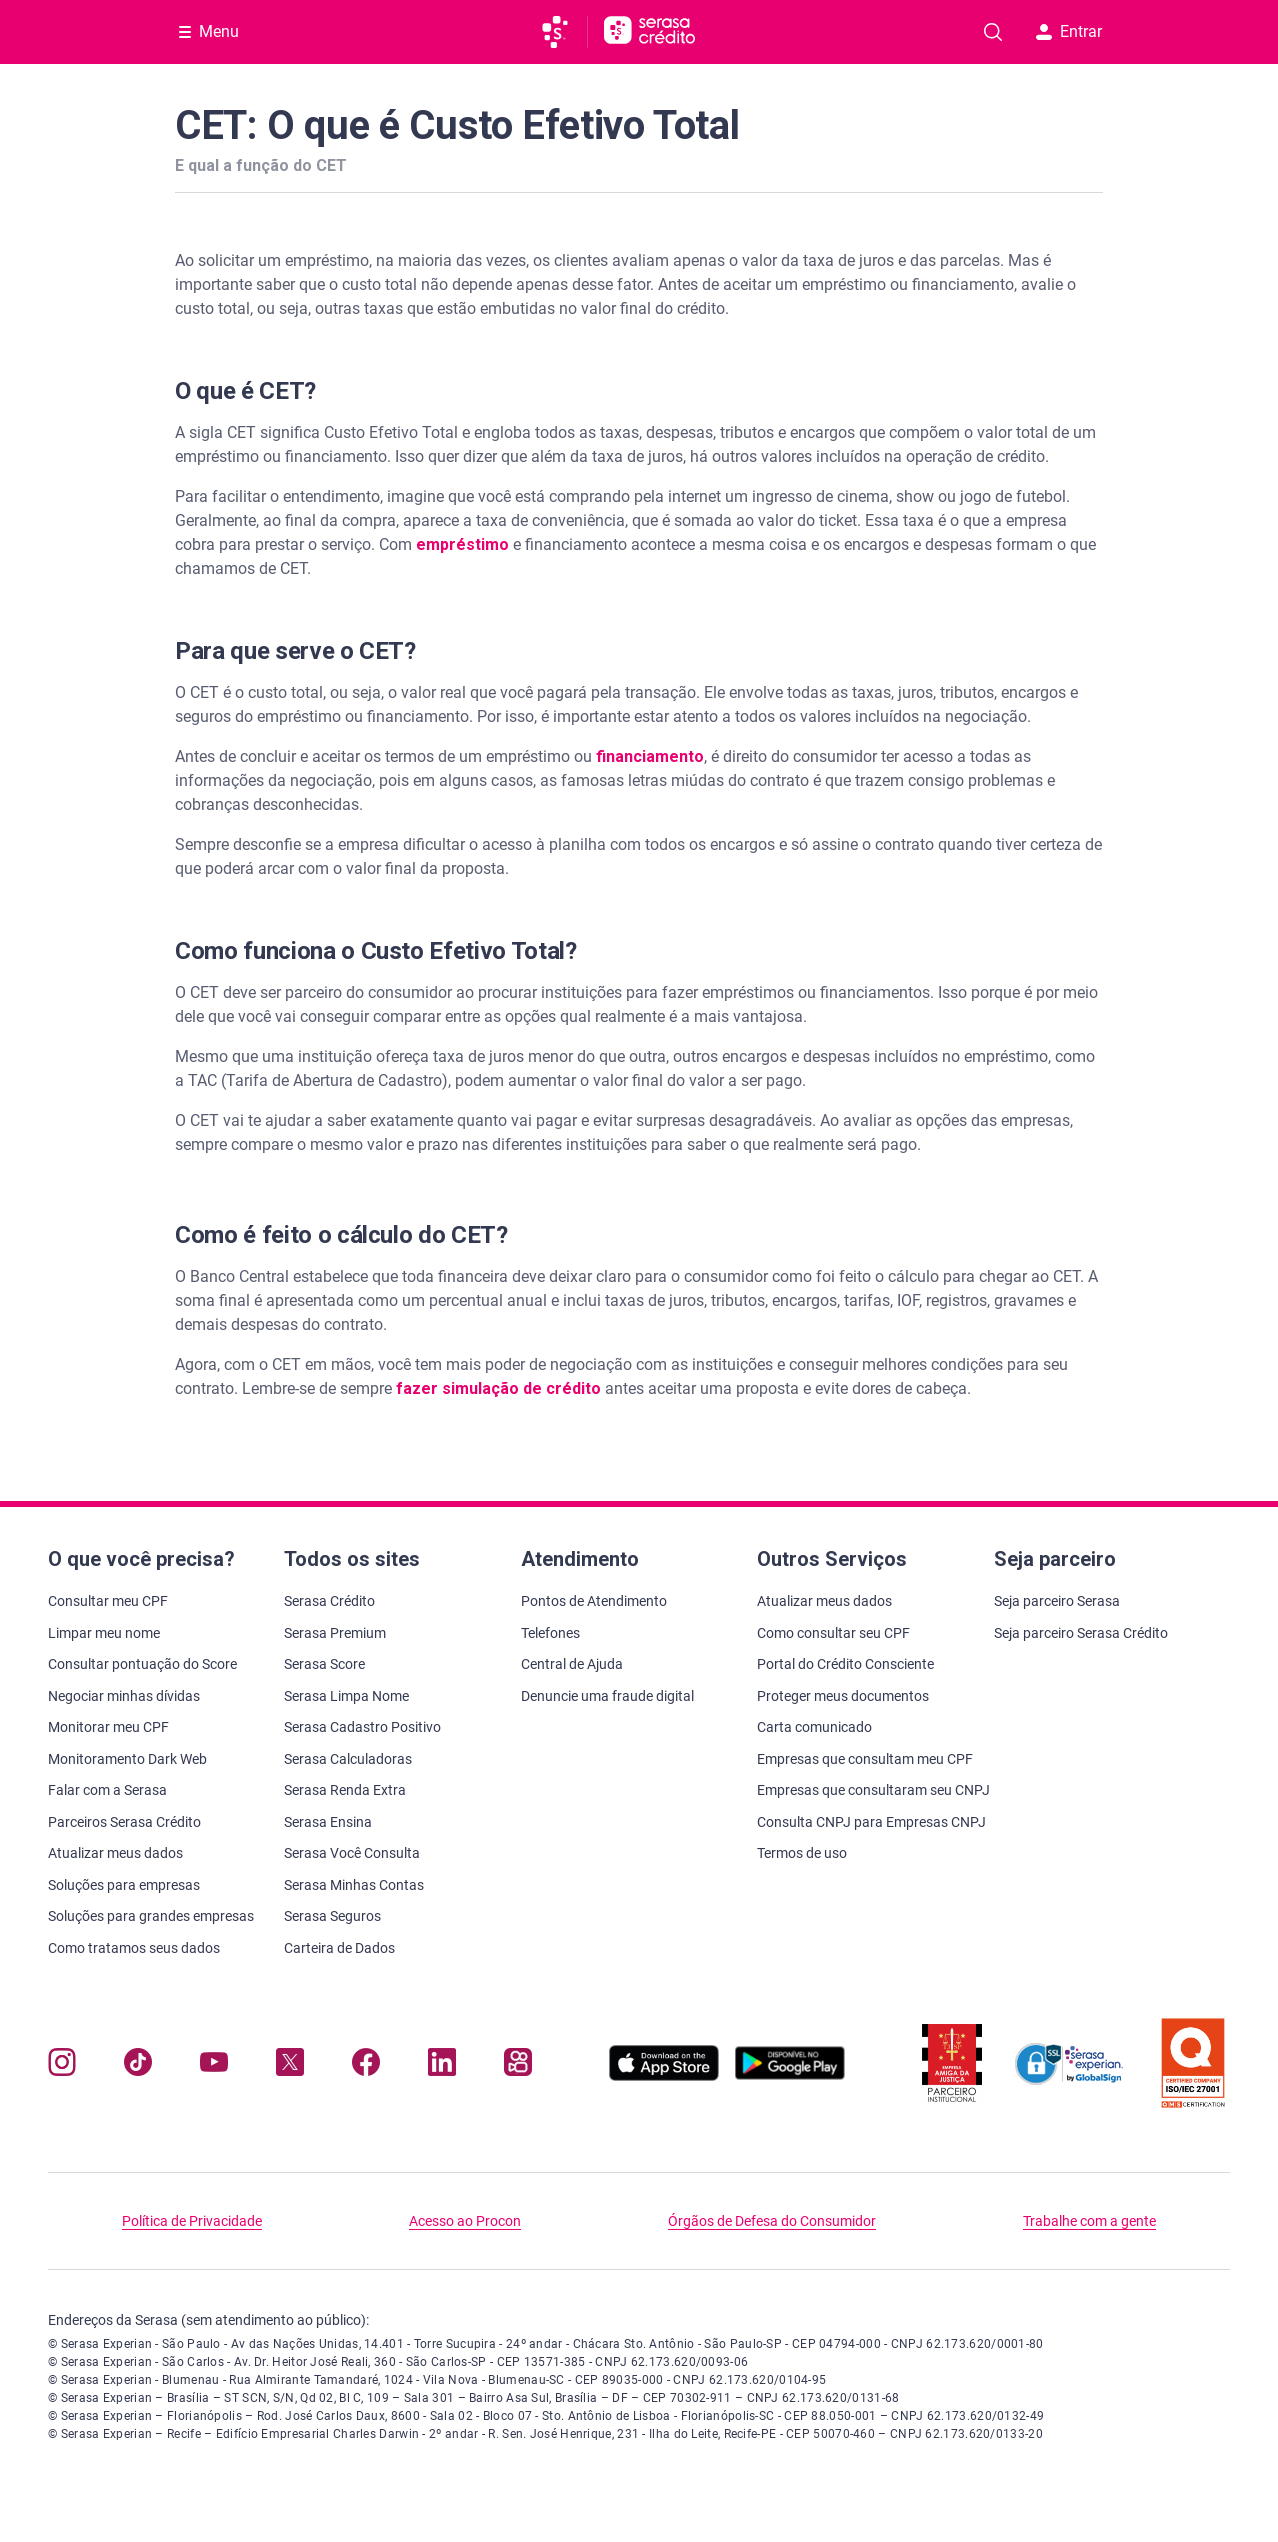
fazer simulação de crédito (500, 1388)
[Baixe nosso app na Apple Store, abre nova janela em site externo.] (664, 2075)
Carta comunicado (814, 1727)
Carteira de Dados (339, 1948)
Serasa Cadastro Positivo (362, 1727)
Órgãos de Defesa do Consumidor (772, 2221)
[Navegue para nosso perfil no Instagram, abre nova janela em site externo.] (62, 2066)
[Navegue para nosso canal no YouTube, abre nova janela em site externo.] (214, 2066)
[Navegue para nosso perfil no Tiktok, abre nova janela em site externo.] (138, 2066)
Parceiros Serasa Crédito (124, 1822)
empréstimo (462, 544)
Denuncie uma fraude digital (607, 1696)
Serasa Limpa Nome (346, 1696)
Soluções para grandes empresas (151, 1916)
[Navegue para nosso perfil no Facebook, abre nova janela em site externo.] (366, 2066)
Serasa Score (324, 1664)
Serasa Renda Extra (345, 1790)
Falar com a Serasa (107, 1790)
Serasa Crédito (329, 1601)
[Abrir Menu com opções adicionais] (209, 32)
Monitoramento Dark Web (127, 1759)
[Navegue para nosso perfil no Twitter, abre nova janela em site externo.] (290, 2066)
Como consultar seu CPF (833, 1633)
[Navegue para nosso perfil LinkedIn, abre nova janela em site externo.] (442, 2066)
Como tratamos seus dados (134, 1948)
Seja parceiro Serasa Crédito (1081, 1633)
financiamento (650, 756)
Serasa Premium (335, 1633)
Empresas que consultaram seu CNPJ (873, 1790)
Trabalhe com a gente (1089, 2221)
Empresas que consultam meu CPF (865, 1759)
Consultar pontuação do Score (142, 1664)
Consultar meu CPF (108, 1601)
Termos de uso (802, 1853)
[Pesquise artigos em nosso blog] (993, 32)
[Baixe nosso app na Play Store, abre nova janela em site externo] (790, 2075)
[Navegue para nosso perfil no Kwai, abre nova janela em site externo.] (518, 2066)
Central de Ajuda (572, 1664)
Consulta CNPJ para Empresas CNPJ (871, 1822)
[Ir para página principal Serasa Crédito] (649, 32)
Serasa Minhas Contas (354, 1885)
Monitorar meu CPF (108, 1727)
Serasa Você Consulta (352, 1853)
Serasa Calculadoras (348, 1759)
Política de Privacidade (192, 2221)
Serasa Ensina (328, 1822)
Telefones (550, 1633)
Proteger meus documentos (843, 1696)
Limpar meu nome (104, 1633)
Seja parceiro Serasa (1057, 1601)
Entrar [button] (1069, 31)
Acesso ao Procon (465, 2221)
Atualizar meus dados (115, 1853)
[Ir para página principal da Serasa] (563, 32)
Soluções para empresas (124, 1885)
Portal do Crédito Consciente (845, 1664)
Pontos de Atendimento (594, 1601)
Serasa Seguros (332, 1916)
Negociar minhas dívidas (124, 1696)
